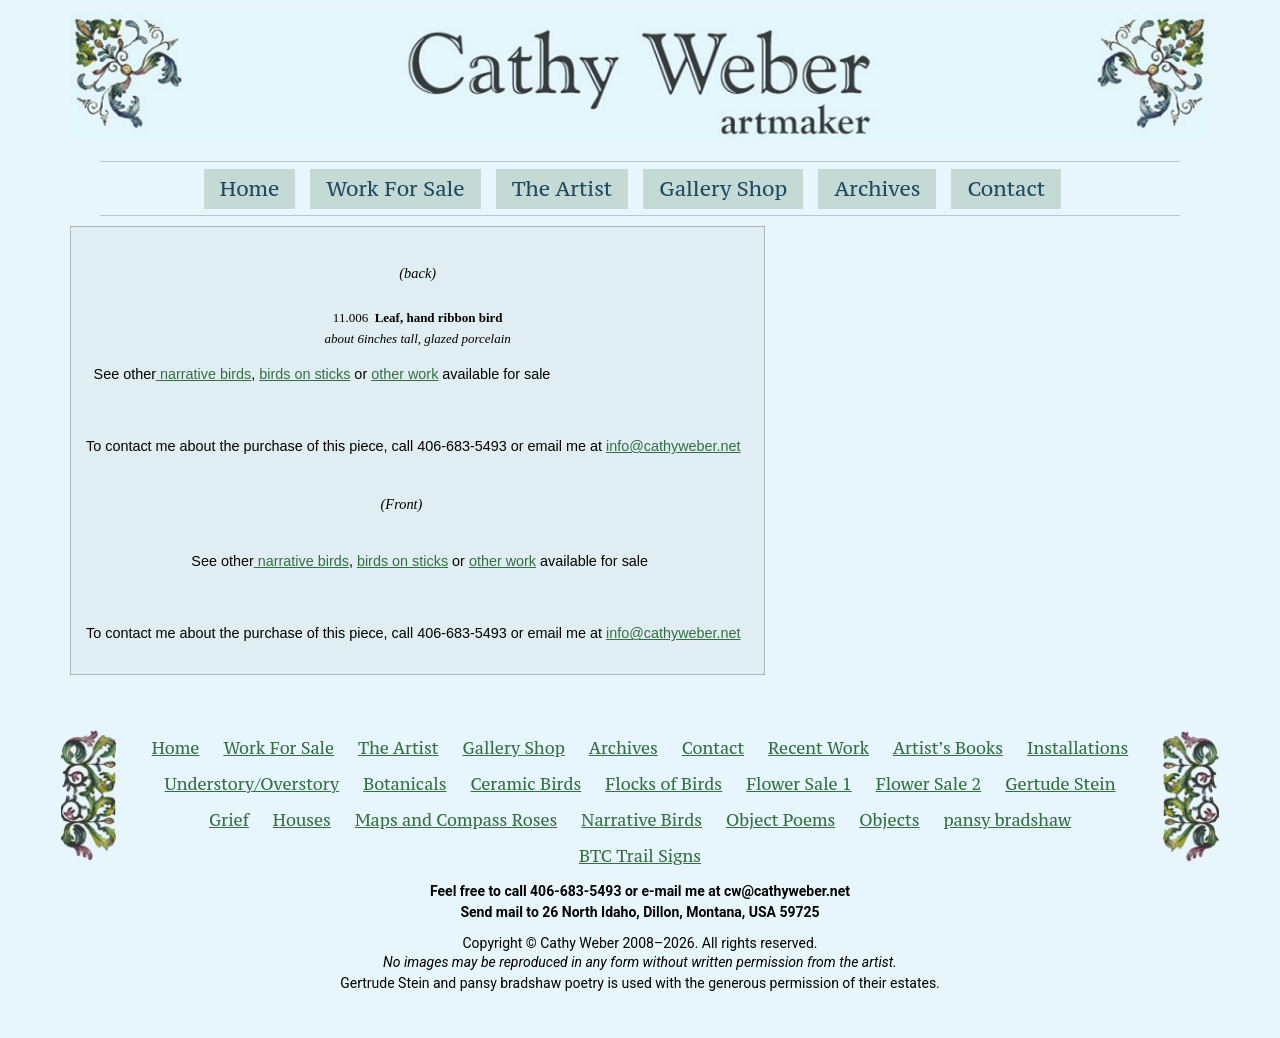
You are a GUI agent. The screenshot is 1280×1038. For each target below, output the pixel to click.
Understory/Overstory (252, 784)
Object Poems (780, 820)
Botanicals (404, 784)
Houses (302, 820)
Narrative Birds (641, 820)
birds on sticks (304, 374)
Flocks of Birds (663, 784)
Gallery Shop (723, 188)
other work (404, 374)
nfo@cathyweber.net (674, 446)
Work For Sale (395, 188)
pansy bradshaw (1007, 820)
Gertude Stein (1060, 784)
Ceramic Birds (526, 784)
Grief (229, 820)
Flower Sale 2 (929, 784)
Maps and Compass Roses (456, 820)
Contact (1006, 188)
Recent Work (818, 748)
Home (250, 188)
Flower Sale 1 (799, 784)
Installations (1077, 748)
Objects (889, 820)
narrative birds (203, 374)
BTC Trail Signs (640, 856)
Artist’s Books (948, 748)
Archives (877, 188)
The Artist (562, 188)
